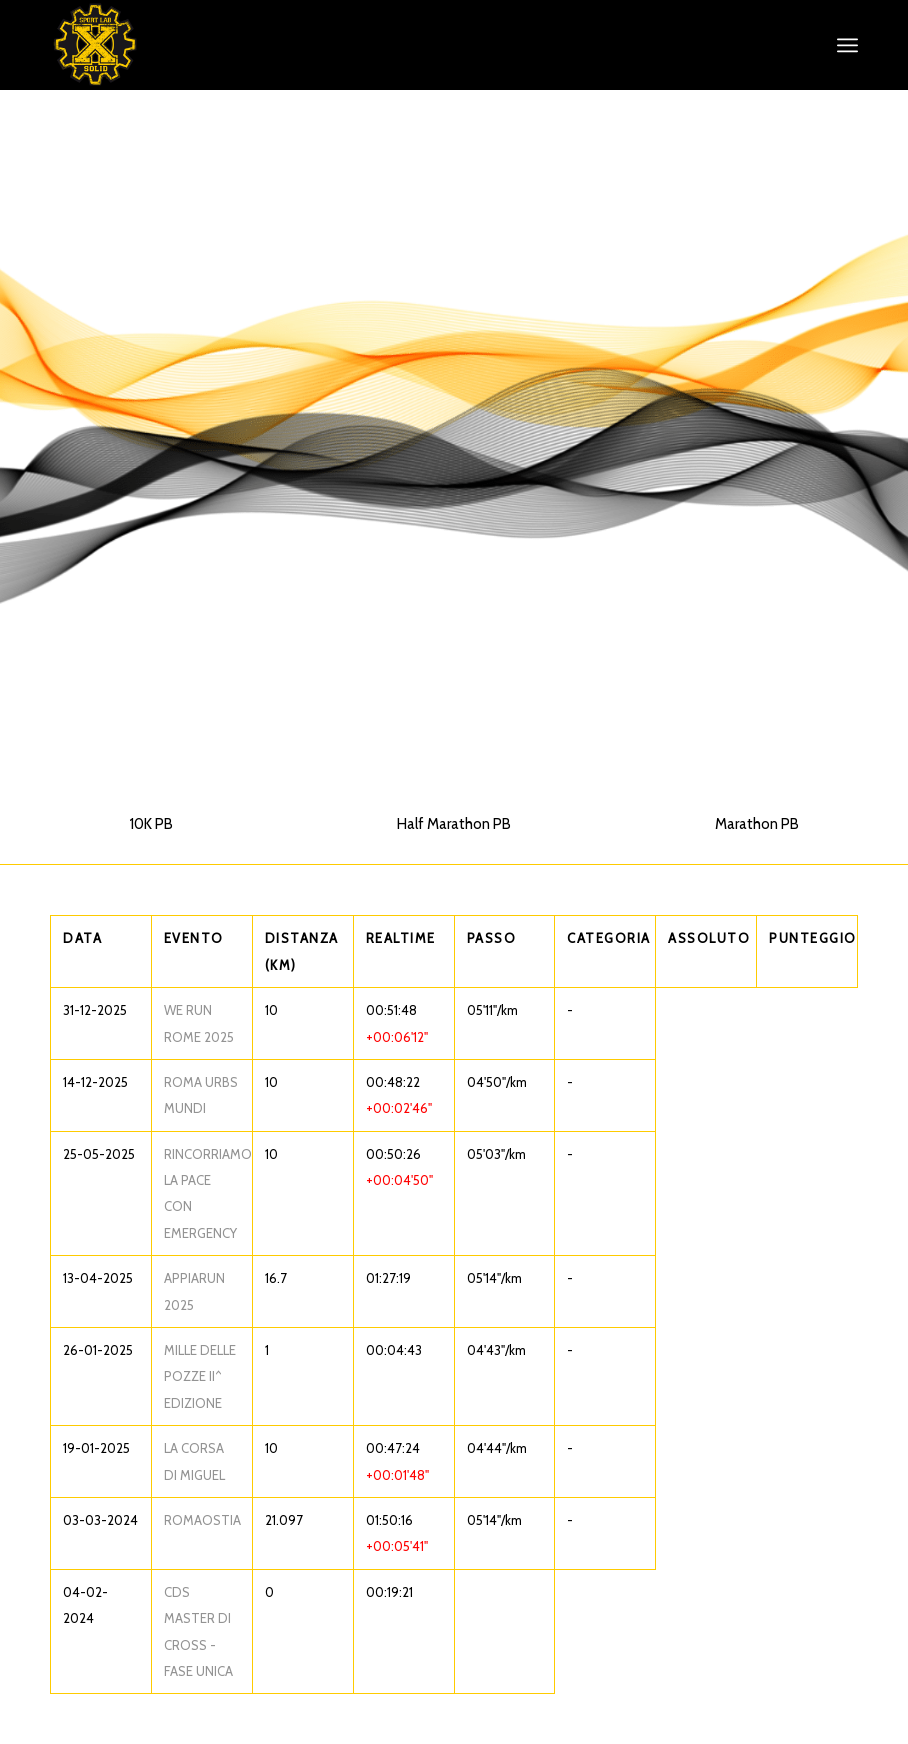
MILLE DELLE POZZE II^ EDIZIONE (200, 1376)
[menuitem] (847, 45)
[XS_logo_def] (95, 45)
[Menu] (847, 45)
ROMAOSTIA (202, 1520)
